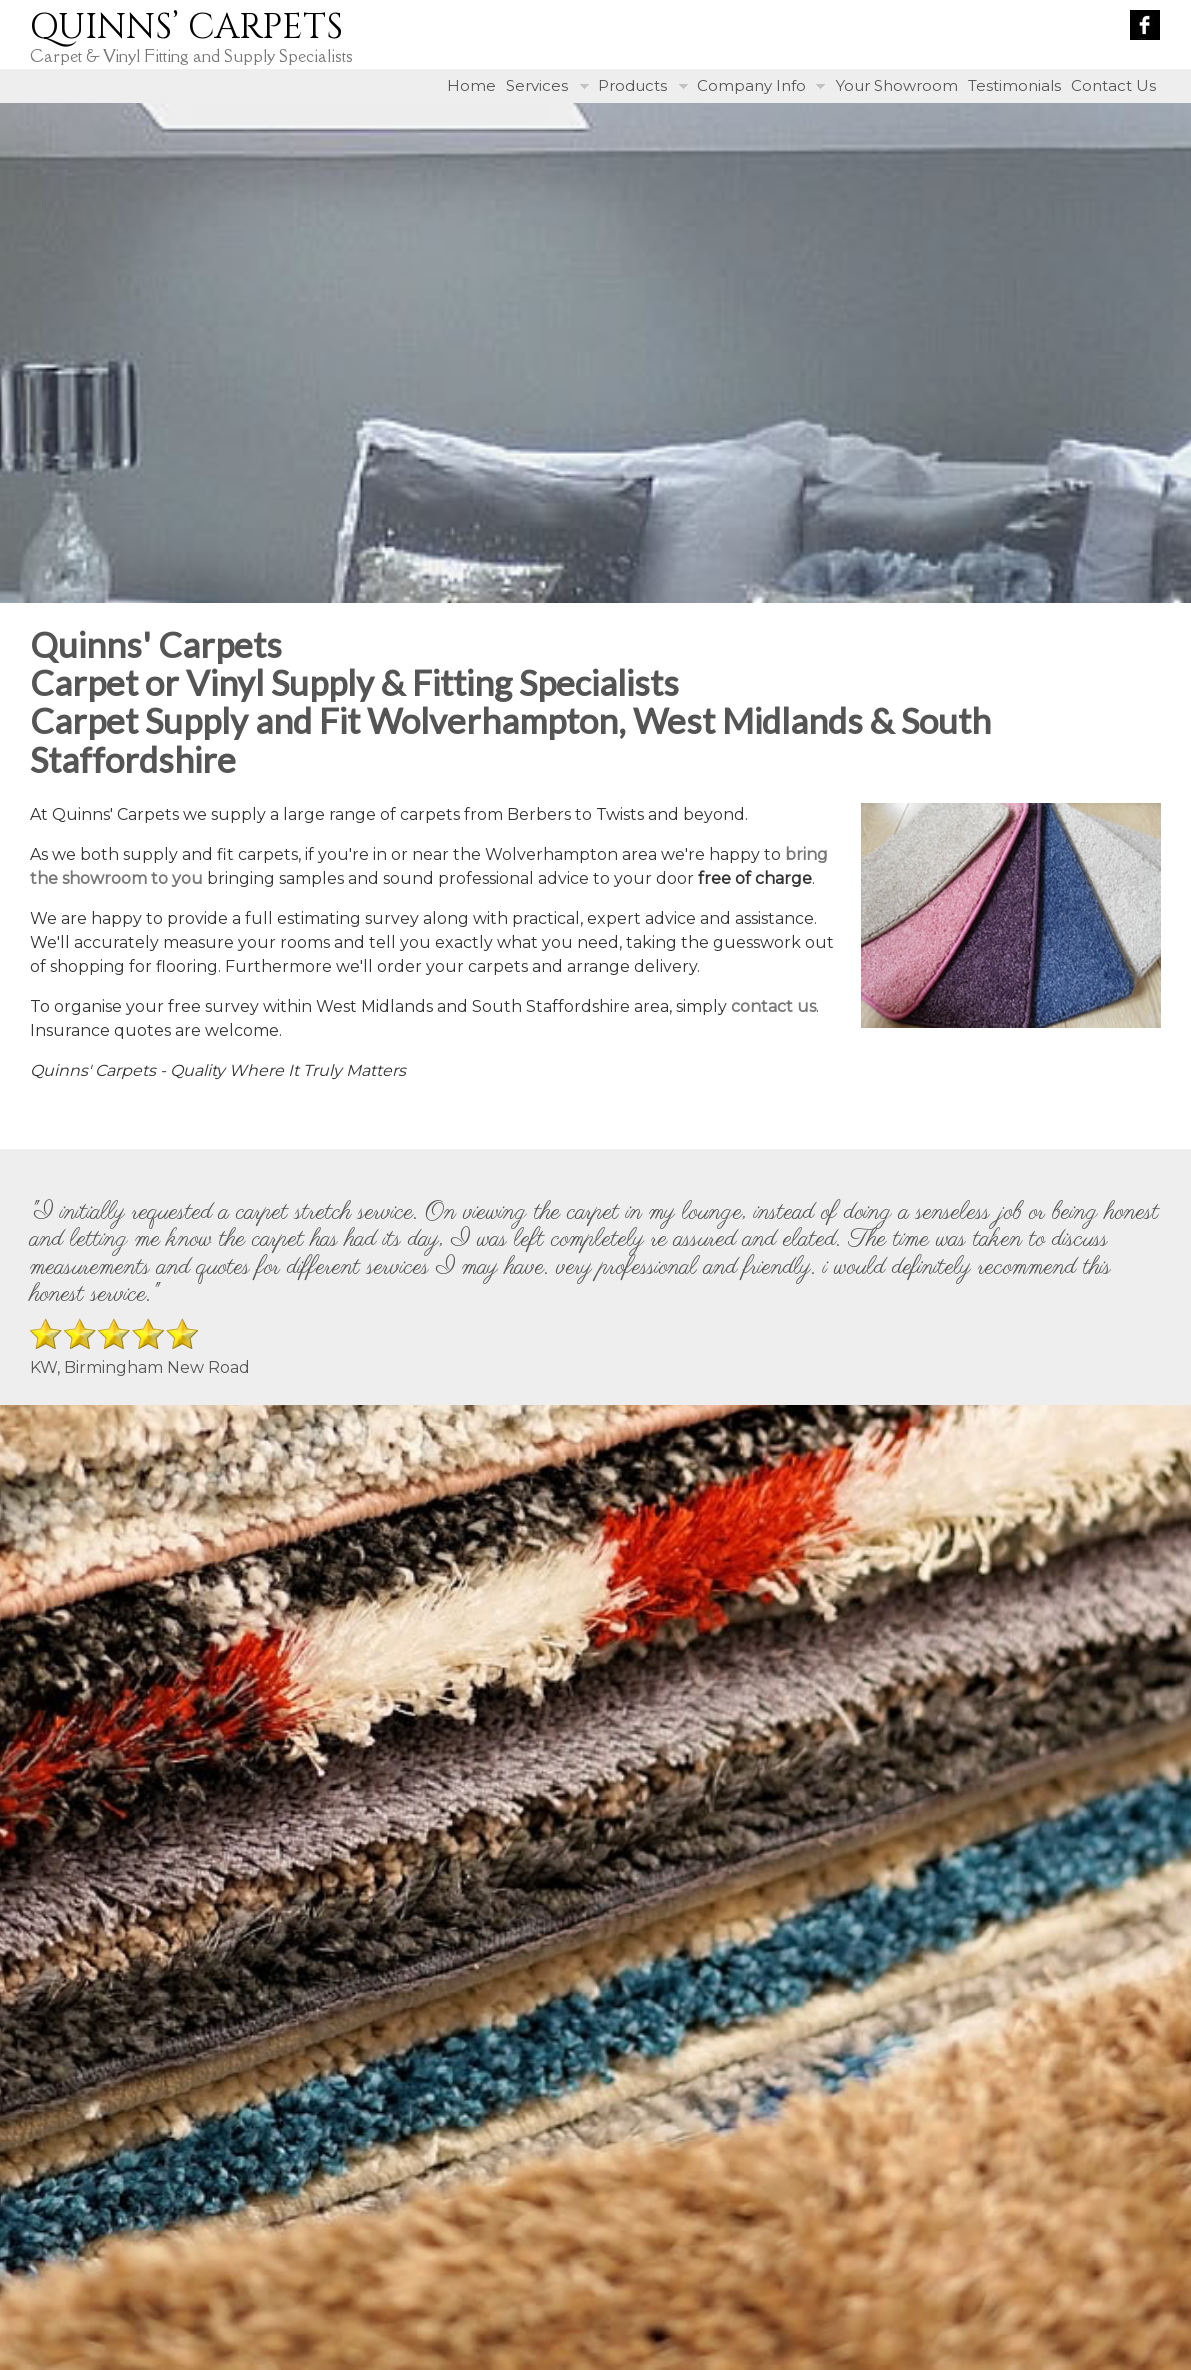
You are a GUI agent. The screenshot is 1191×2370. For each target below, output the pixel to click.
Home (471, 85)
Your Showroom (897, 85)
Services (537, 85)
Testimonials (1014, 85)
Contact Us (1113, 85)
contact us (773, 1006)
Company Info (751, 85)
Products (632, 85)
